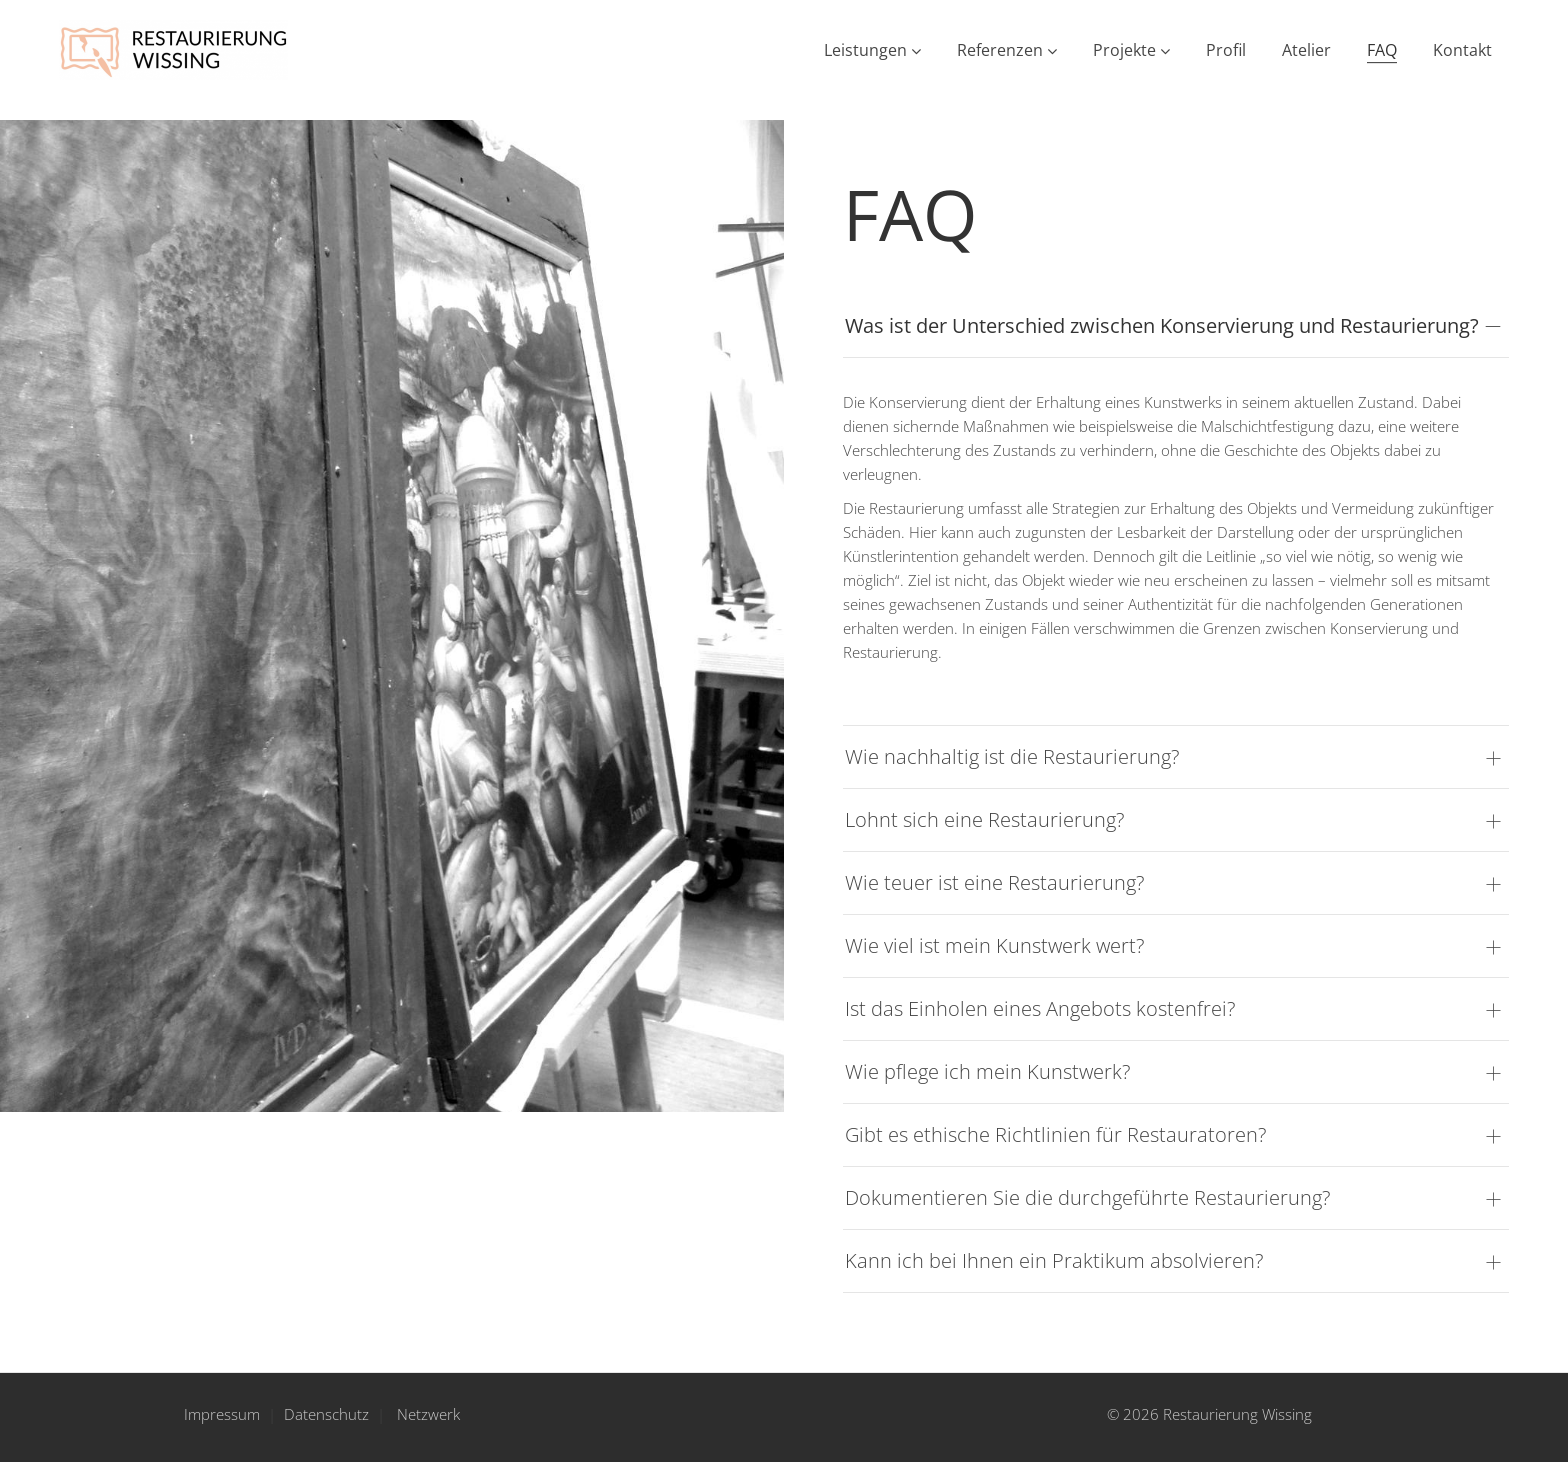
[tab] (1176, 326)
